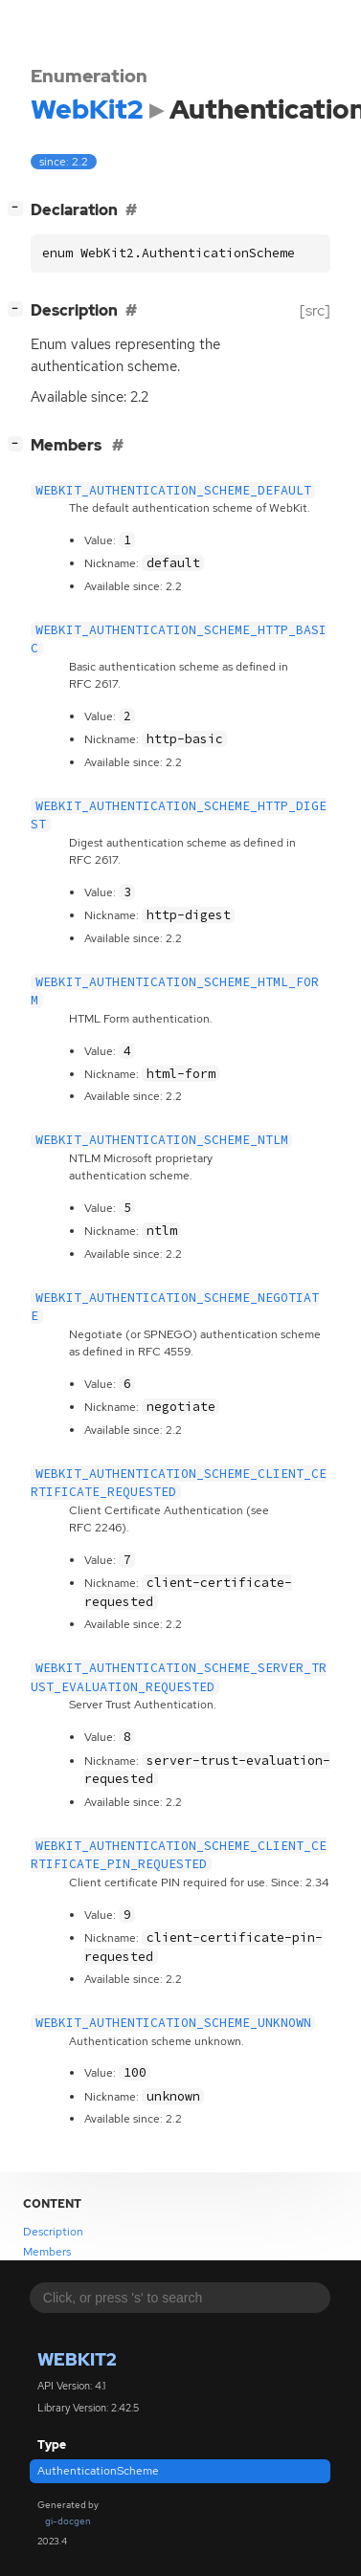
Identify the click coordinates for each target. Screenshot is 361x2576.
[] (19, 208)
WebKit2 (77, 2359)
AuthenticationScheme (98, 2470)
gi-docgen (68, 2521)
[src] (315, 310)
